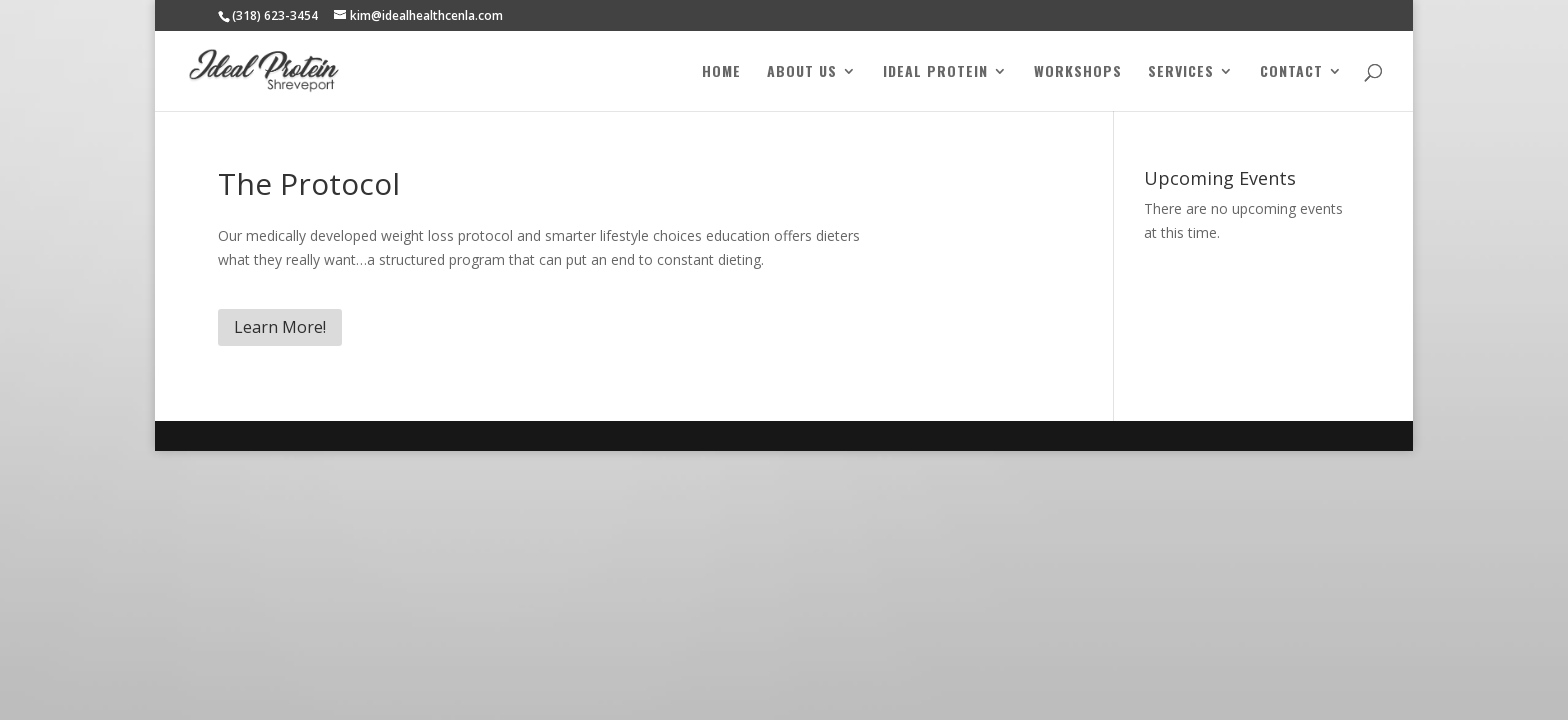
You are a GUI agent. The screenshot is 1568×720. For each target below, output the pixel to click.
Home (721, 72)
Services (1181, 72)
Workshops (1078, 72)
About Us (802, 72)
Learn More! (280, 327)
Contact (1291, 72)
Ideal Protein (935, 72)
